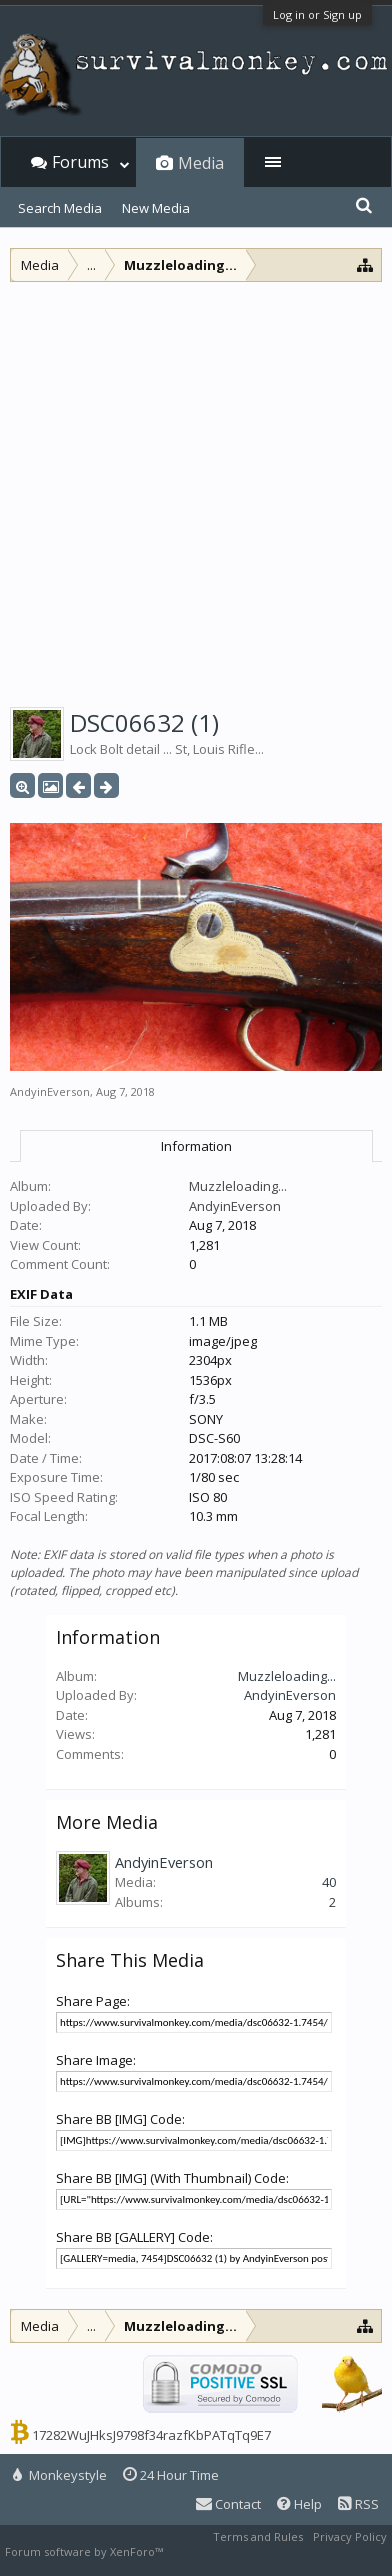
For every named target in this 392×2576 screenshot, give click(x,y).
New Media (156, 208)
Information (196, 1146)
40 (329, 1882)
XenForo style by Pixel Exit (236, 2551)
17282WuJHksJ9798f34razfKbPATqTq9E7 (151, 2435)
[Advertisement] (196, 488)
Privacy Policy (350, 2536)
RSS (358, 2504)
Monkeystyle (60, 2475)
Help (299, 2504)
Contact (228, 2504)
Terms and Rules (258, 2536)
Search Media (60, 208)
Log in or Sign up (317, 14)
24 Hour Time (171, 2475)
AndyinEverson (50, 1091)
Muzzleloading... (238, 1186)
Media (201, 163)
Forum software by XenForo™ (85, 2551)
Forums (80, 162)
